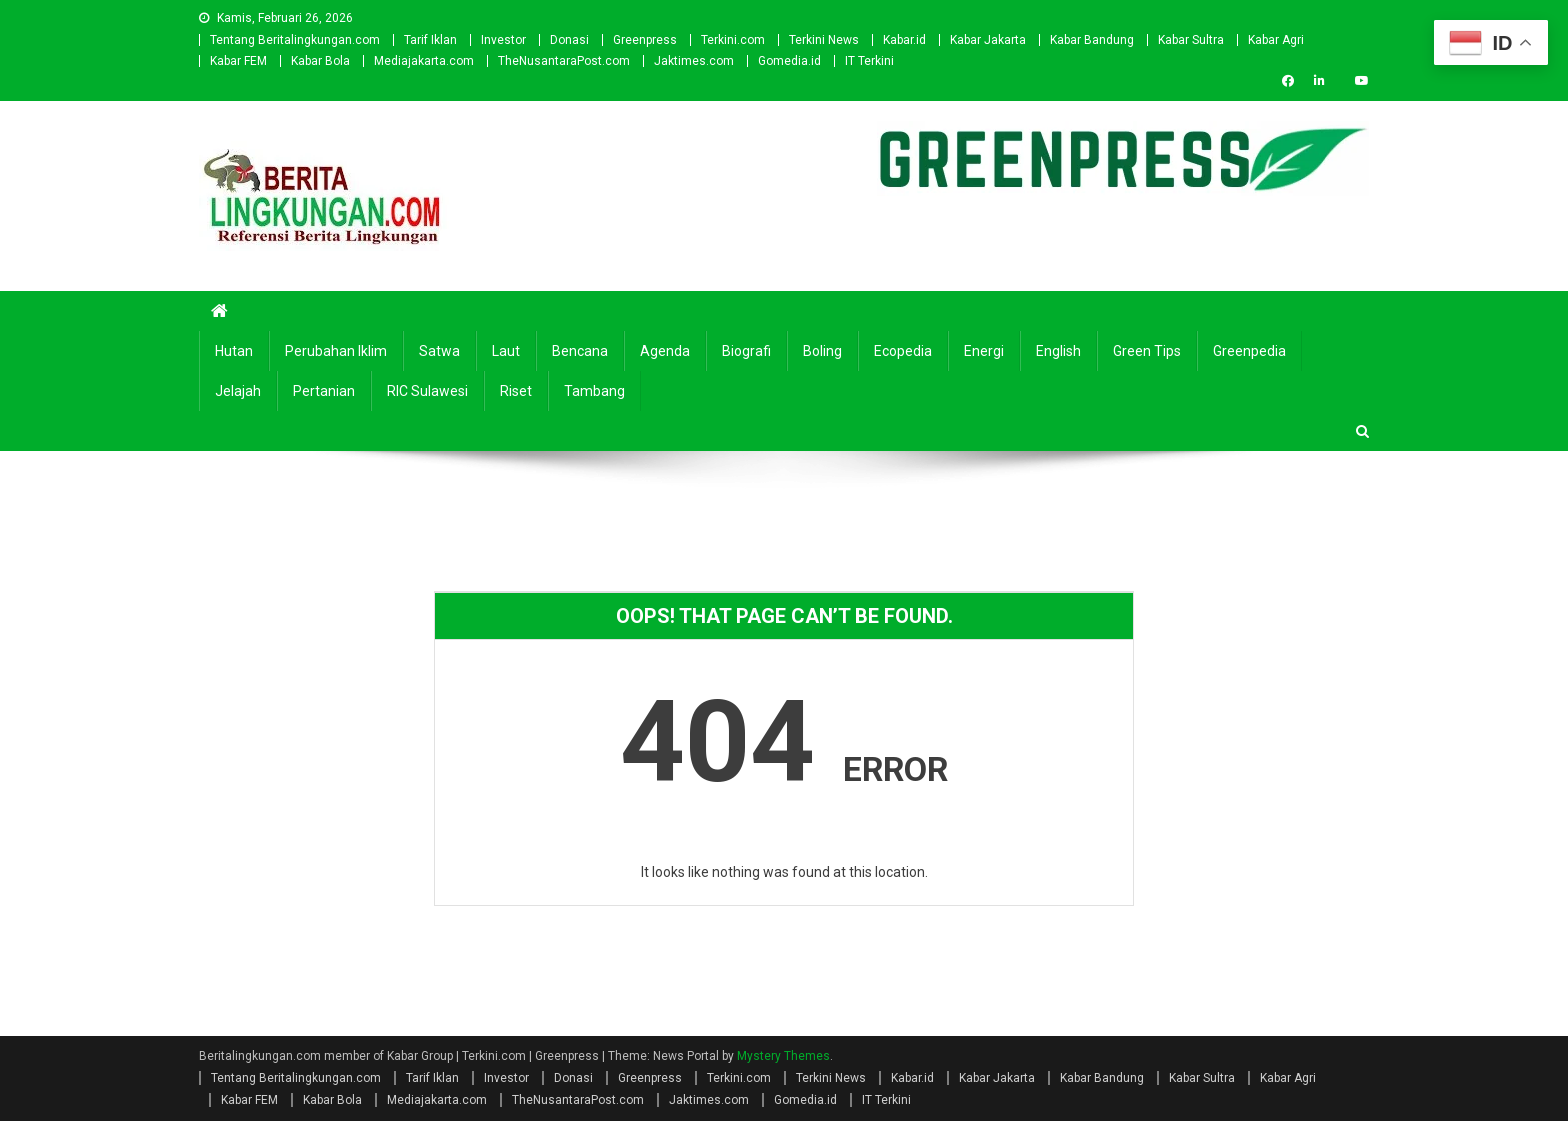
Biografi (746, 351)
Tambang (594, 391)
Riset (516, 391)
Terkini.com (733, 40)
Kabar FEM (238, 61)
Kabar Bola (320, 61)
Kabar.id (904, 40)
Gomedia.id (789, 61)
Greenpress (645, 40)
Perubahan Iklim (336, 351)
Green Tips (1147, 351)
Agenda (665, 351)
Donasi (569, 40)
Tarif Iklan (430, 40)
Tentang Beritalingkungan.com (295, 40)
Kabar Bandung (1092, 40)
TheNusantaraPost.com (564, 61)
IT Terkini (869, 61)
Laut (506, 351)
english (1058, 351)
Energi (984, 351)
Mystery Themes (783, 1056)
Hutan (234, 351)
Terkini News (824, 40)
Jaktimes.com (694, 61)
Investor (503, 40)
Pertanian (324, 391)
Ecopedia (903, 351)
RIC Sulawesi (427, 391)
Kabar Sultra (1191, 40)
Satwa (439, 351)
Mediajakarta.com (424, 61)
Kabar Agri (1276, 40)
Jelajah (238, 391)
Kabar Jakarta (988, 40)
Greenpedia (1249, 351)
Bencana (580, 351)
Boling (822, 351)
